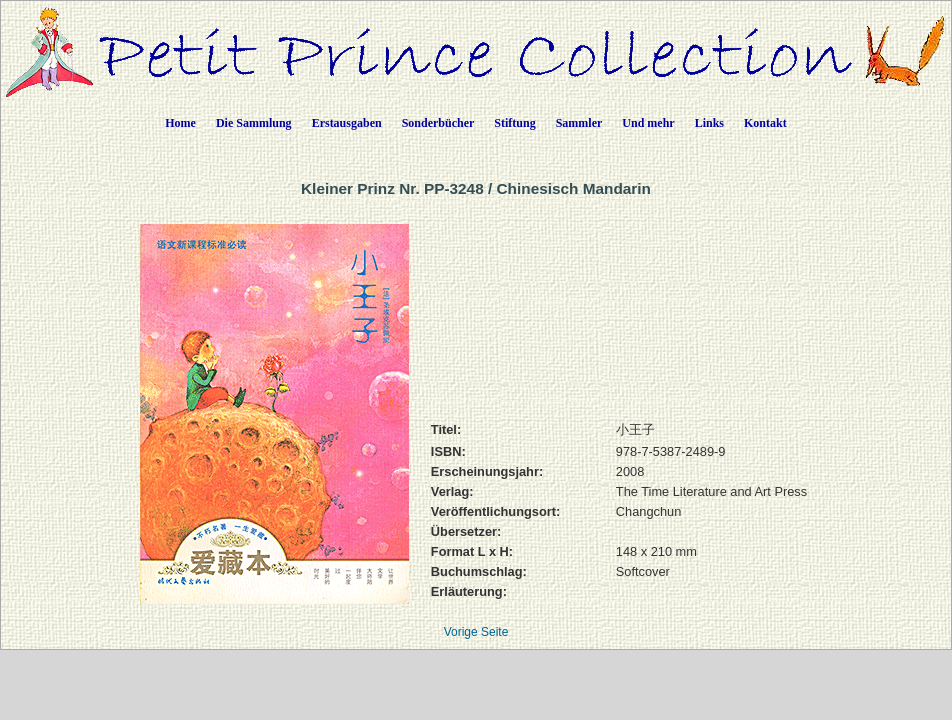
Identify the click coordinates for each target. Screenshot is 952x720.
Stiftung (514, 123)
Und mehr (648, 123)
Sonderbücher (438, 123)
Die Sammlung (254, 123)
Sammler (579, 123)
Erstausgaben (347, 123)
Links (709, 123)
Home (180, 123)
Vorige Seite (476, 632)
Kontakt (765, 123)
